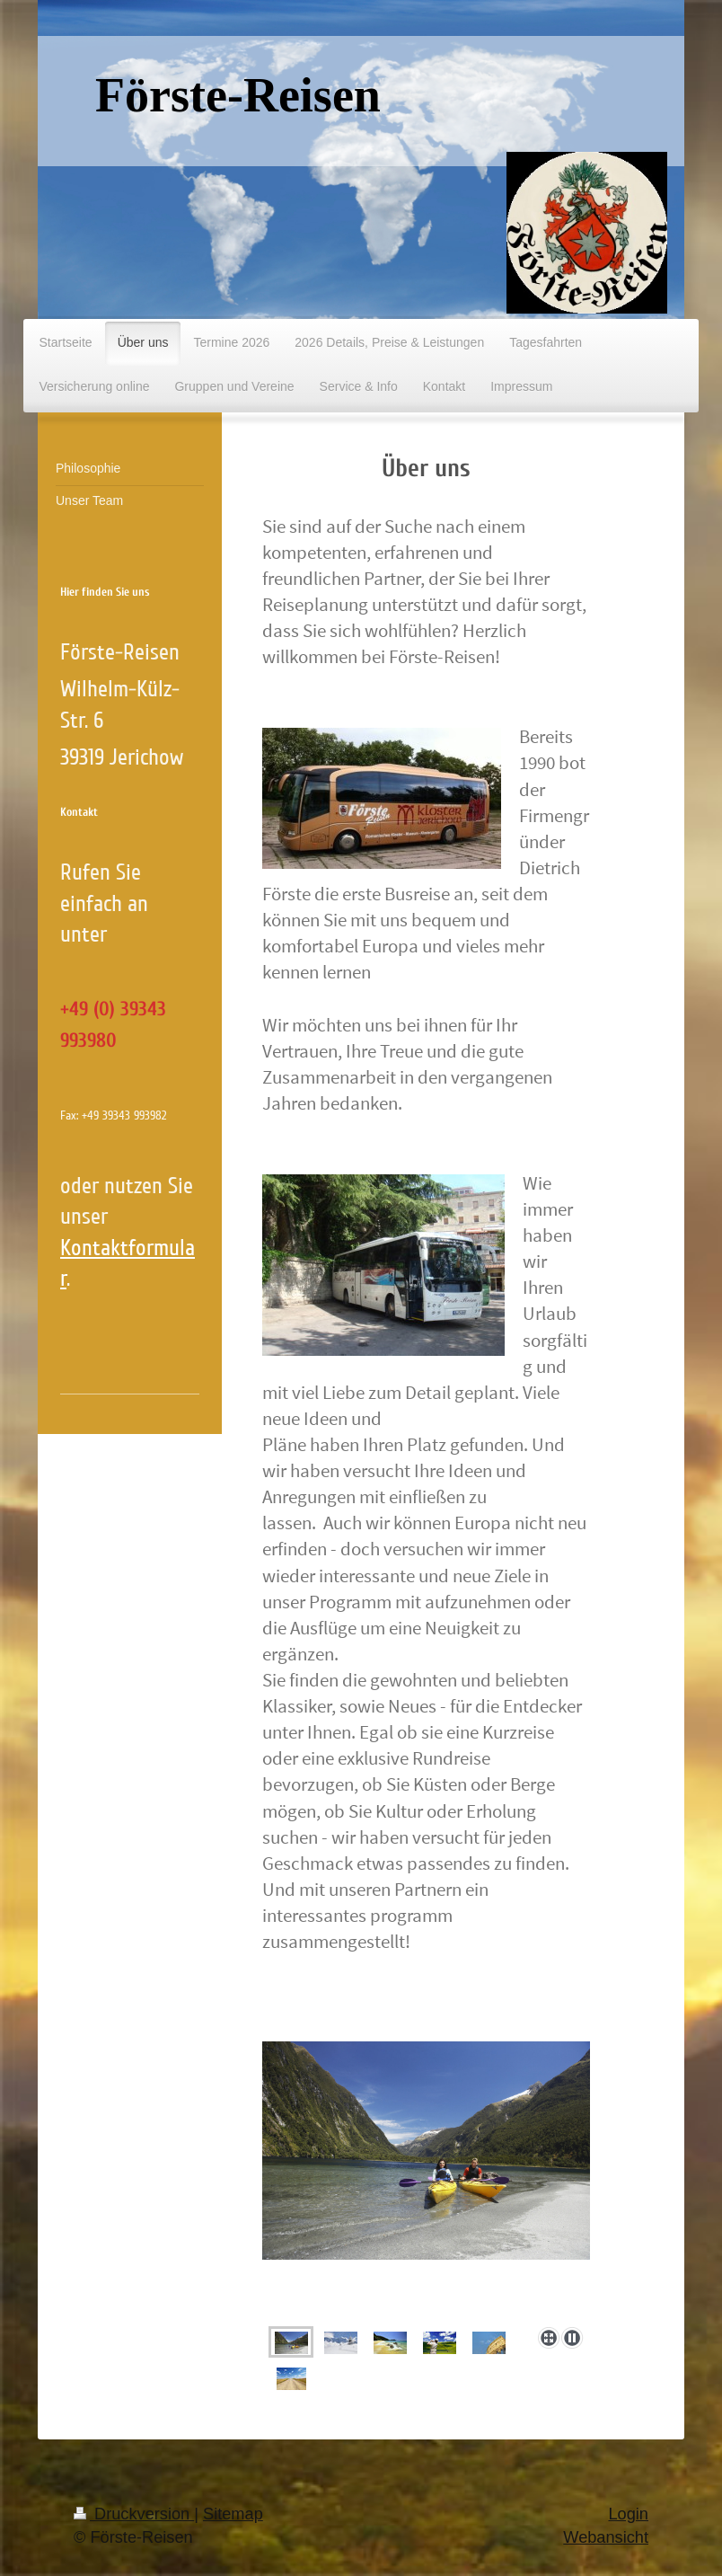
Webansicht (605, 2537)
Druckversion (134, 2514)
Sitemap (233, 2514)
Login (628, 2514)
